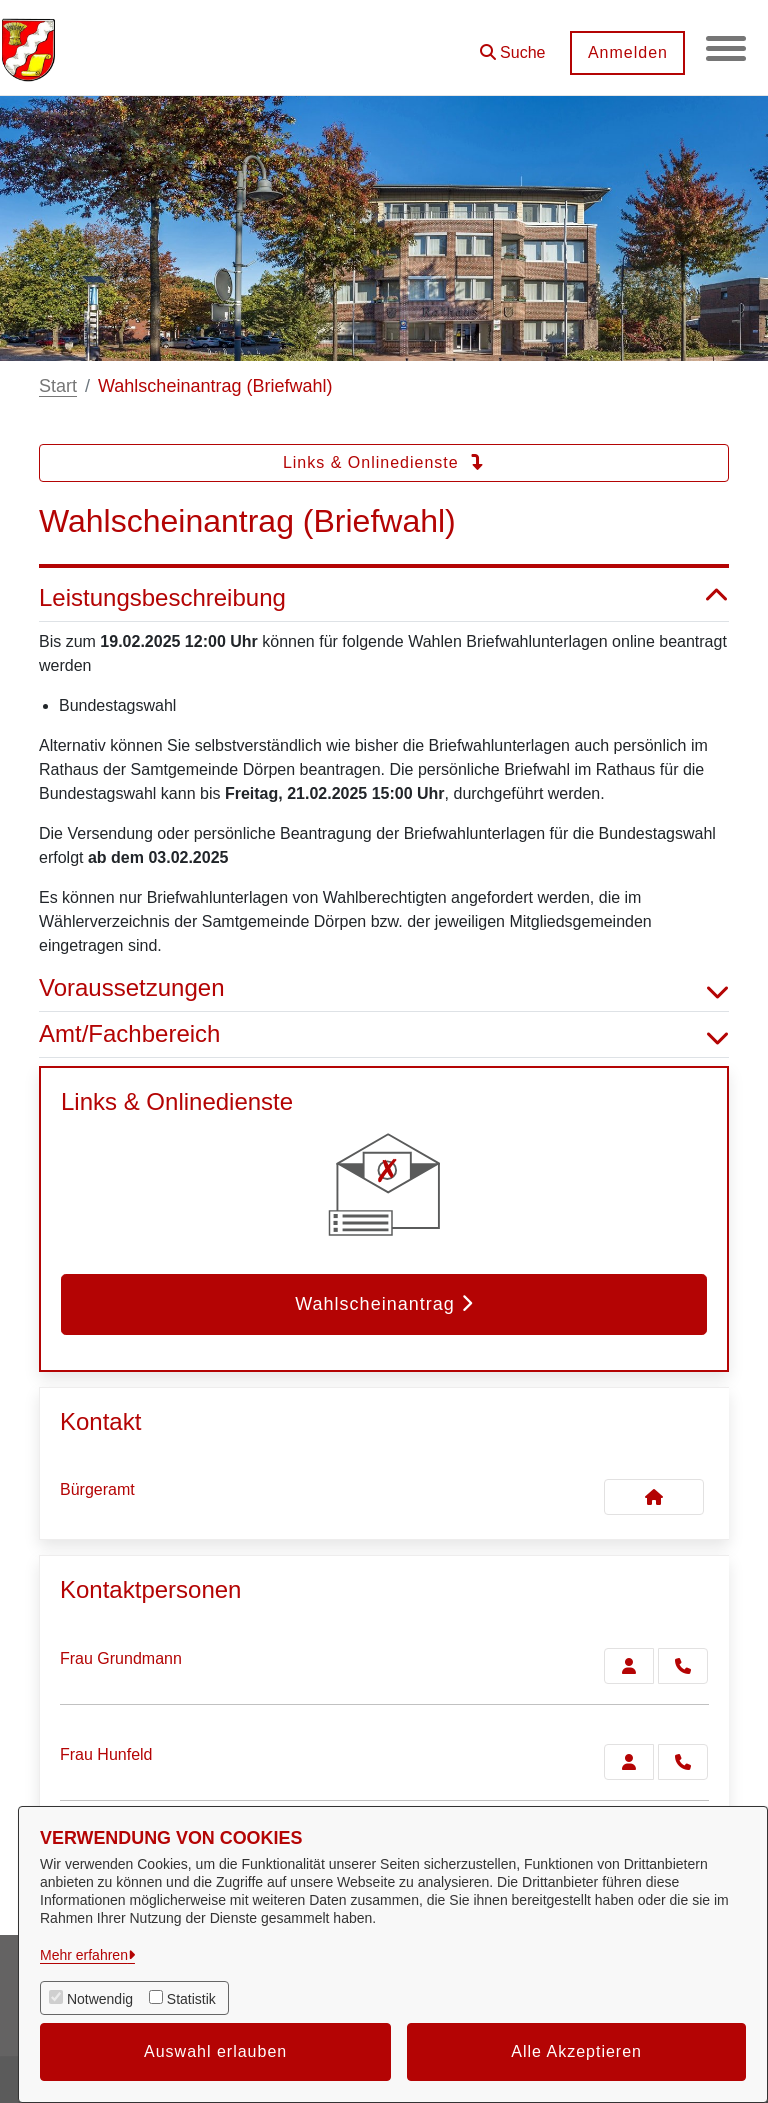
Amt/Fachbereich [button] (384, 1034)
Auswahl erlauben (215, 2051)
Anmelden (627, 52)
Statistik (191, 1999)
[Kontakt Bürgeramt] (654, 1497)
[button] (512, 45)
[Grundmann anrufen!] (683, 1666)
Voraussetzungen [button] (384, 988)
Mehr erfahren (84, 1955)
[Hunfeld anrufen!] (683, 1762)
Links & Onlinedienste (384, 462)
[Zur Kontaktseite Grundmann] (629, 1666)
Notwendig (100, 1999)
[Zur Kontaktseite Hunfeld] (629, 1762)
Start (58, 386)
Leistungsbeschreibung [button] (384, 598)
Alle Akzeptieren (576, 2051)
